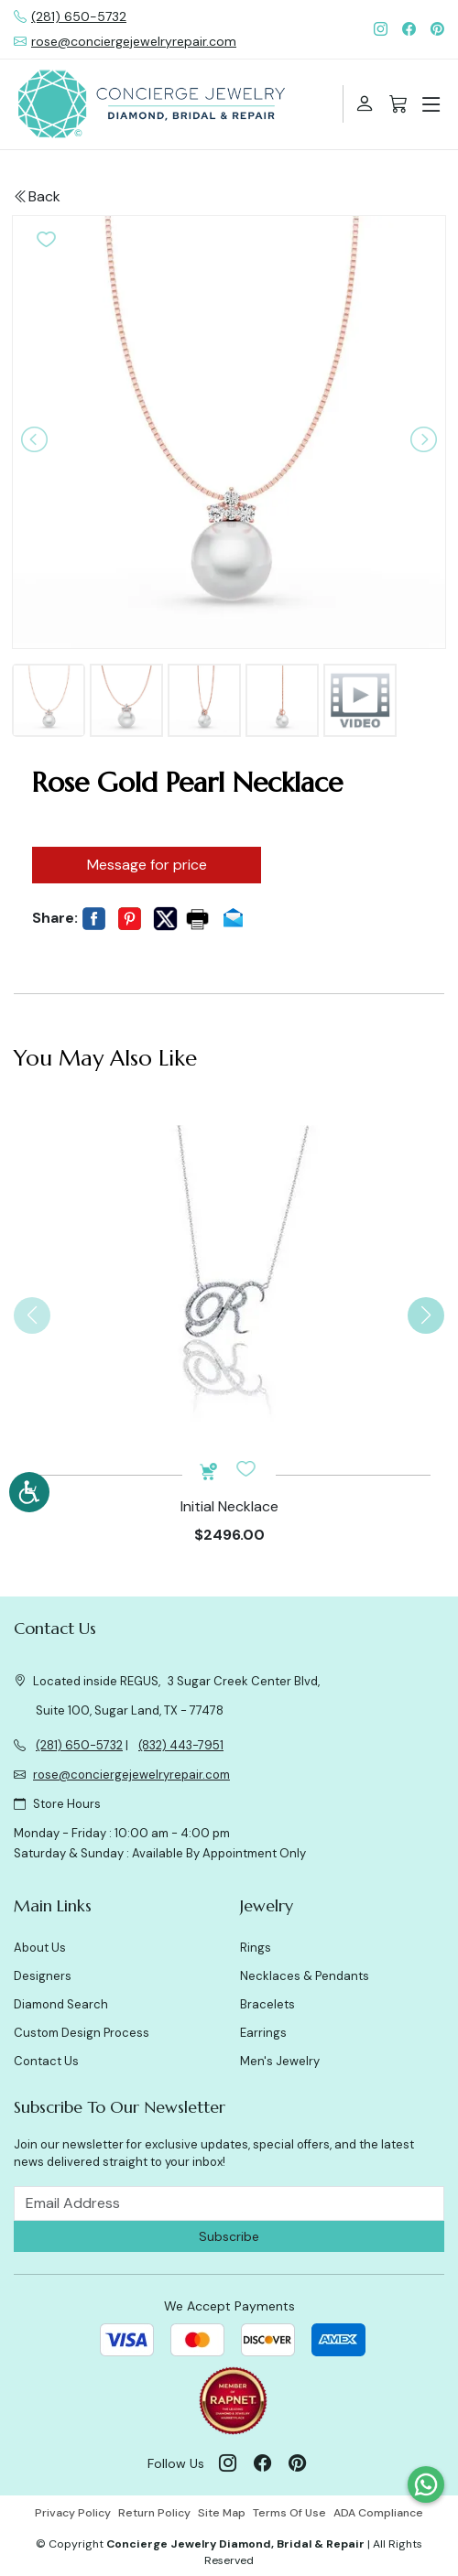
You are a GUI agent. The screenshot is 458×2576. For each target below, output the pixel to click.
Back (37, 196)
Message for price (147, 864)
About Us (40, 1947)
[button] (46, 237)
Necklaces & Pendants (304, 1976)
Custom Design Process (81, 2032)
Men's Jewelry (280, 2061)
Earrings (263, 2032)
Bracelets (267, 2004)
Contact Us (46, 2061)
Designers (42, 1976)
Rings (255, 1947)
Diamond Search (61, 2004)
